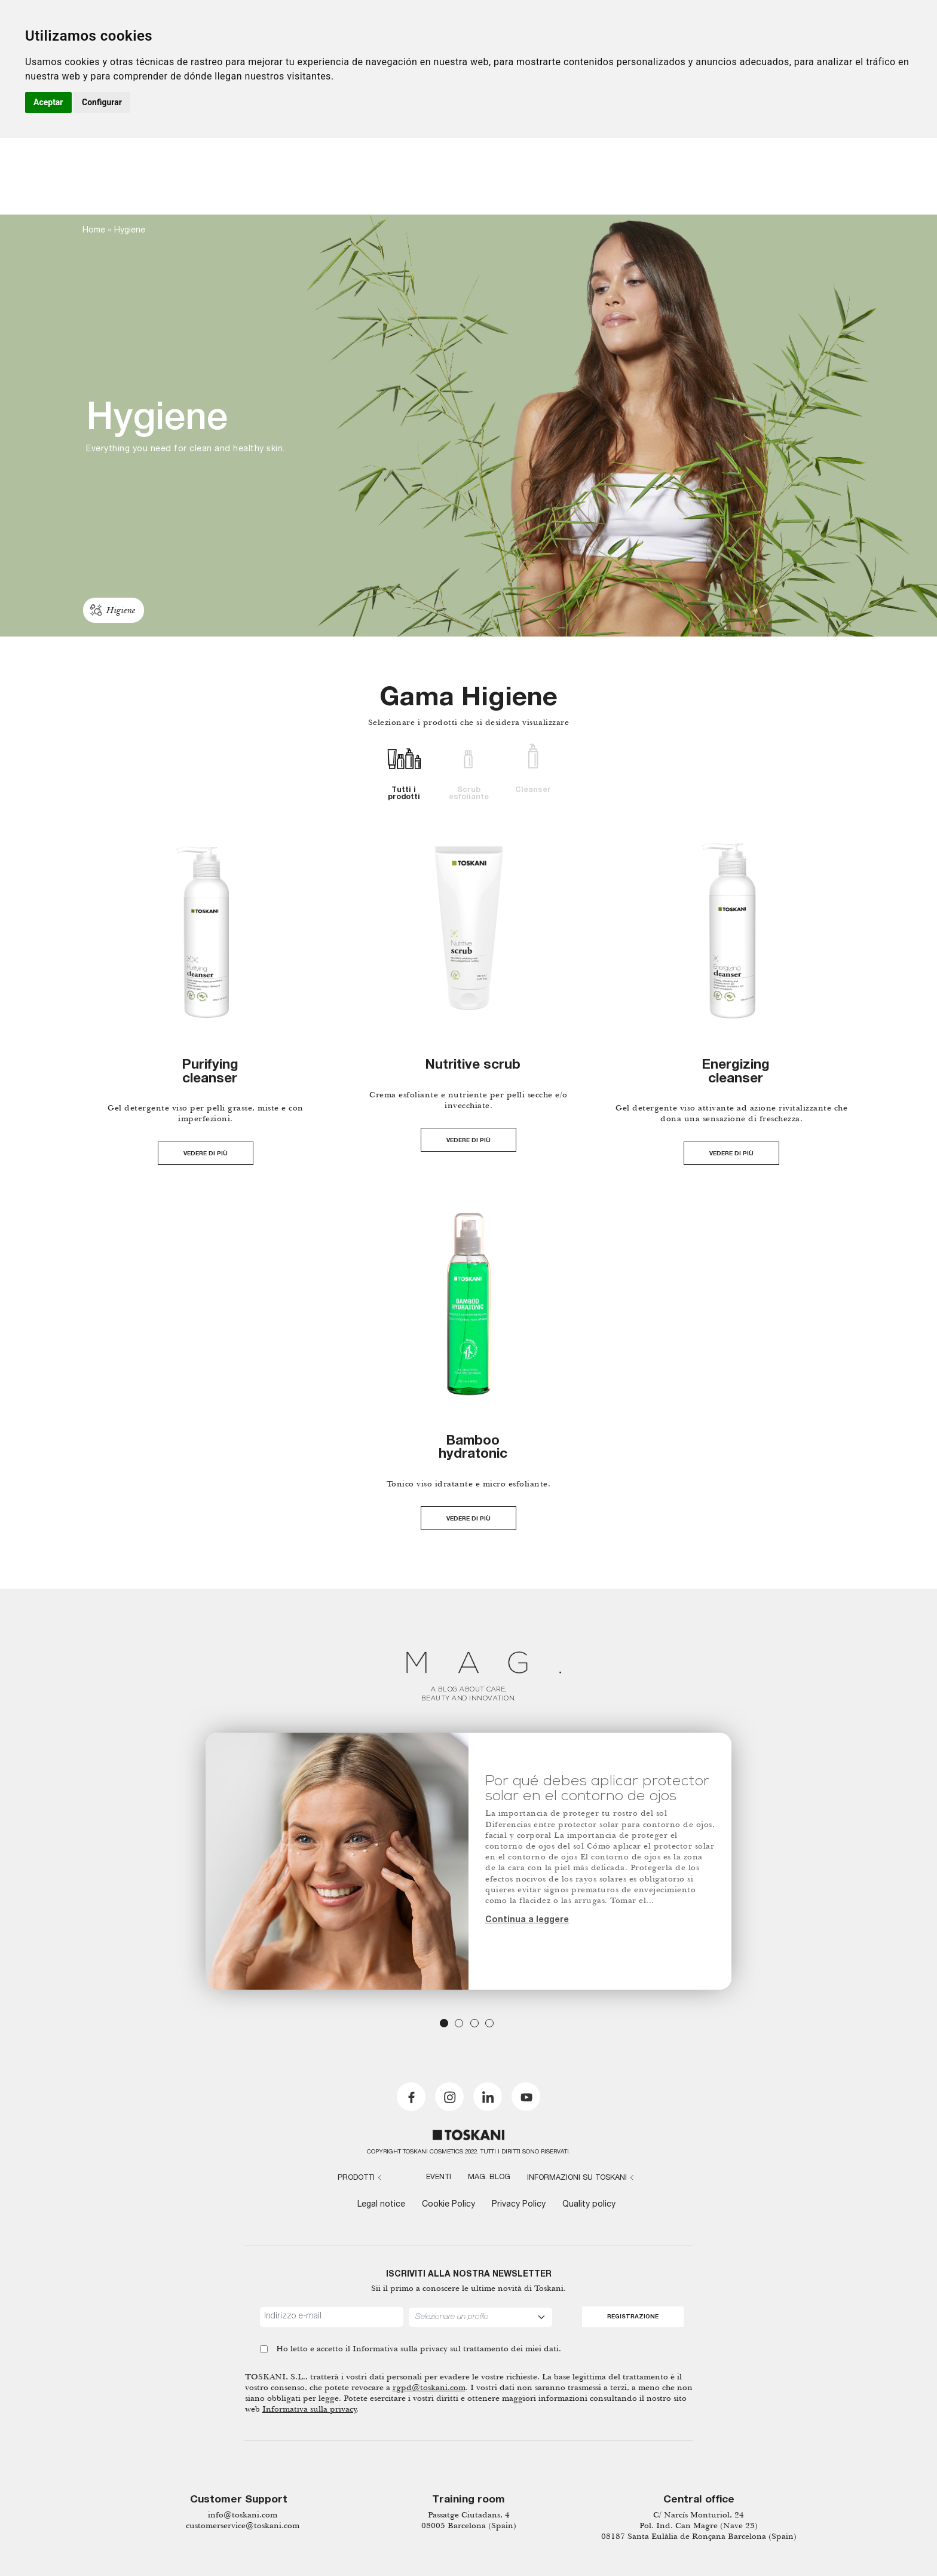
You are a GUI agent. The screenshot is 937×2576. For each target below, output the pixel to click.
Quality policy (589, 2205)
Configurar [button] (102, 102)
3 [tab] (474, 2023)
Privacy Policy (519, 2205)
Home (93, 231)
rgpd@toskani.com (429, 2387)
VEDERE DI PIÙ (205, 1154)
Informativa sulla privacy (400, 2349)
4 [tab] (489, 2023)
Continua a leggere (527, 1920)
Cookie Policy (448, 2205)
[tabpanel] (468, 1861)
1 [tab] (444, 2023)
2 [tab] (459, 2023)
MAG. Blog (489, 2178)
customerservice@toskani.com (242, 2525)
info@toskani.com (242, 2515)
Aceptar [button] (48, 102)
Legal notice (381, 2205)
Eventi (438, 2178)
